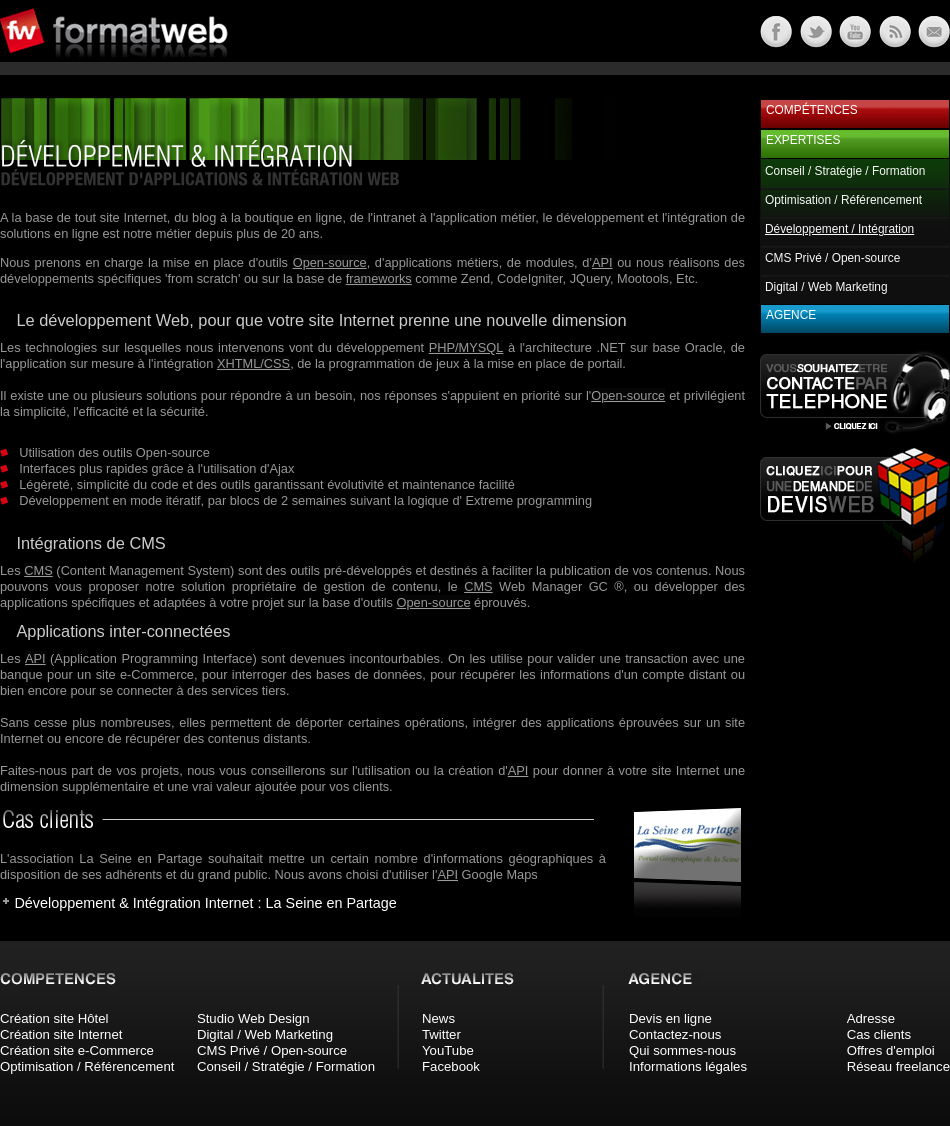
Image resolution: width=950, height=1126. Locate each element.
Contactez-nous (675, 1034)
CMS (38, 570)
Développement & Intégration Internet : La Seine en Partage (205, 903)
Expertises (803, 140)
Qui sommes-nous (682, 1050)
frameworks (379, 278)
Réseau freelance (898, 1066)
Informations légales (688, 1066)
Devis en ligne (670, 1018)
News (438, 1018)
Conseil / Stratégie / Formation (845, 171)
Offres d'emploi (891, 1050)
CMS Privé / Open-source (832, 258)
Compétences (812, 110)
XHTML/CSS (253, 363)
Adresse (871, 1018)
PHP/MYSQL (466, 347)
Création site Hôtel (54, 1018)
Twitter (441, 1034)
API (602, 262)
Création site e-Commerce (77, 1050)
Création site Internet (61, 1034)
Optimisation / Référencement (843, 200)
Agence (791, 315)
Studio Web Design (253, 1018)
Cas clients (879, 1034)
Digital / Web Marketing (826, 287)
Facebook (451, 1066)
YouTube (448, 1050)
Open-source (330, 262)
